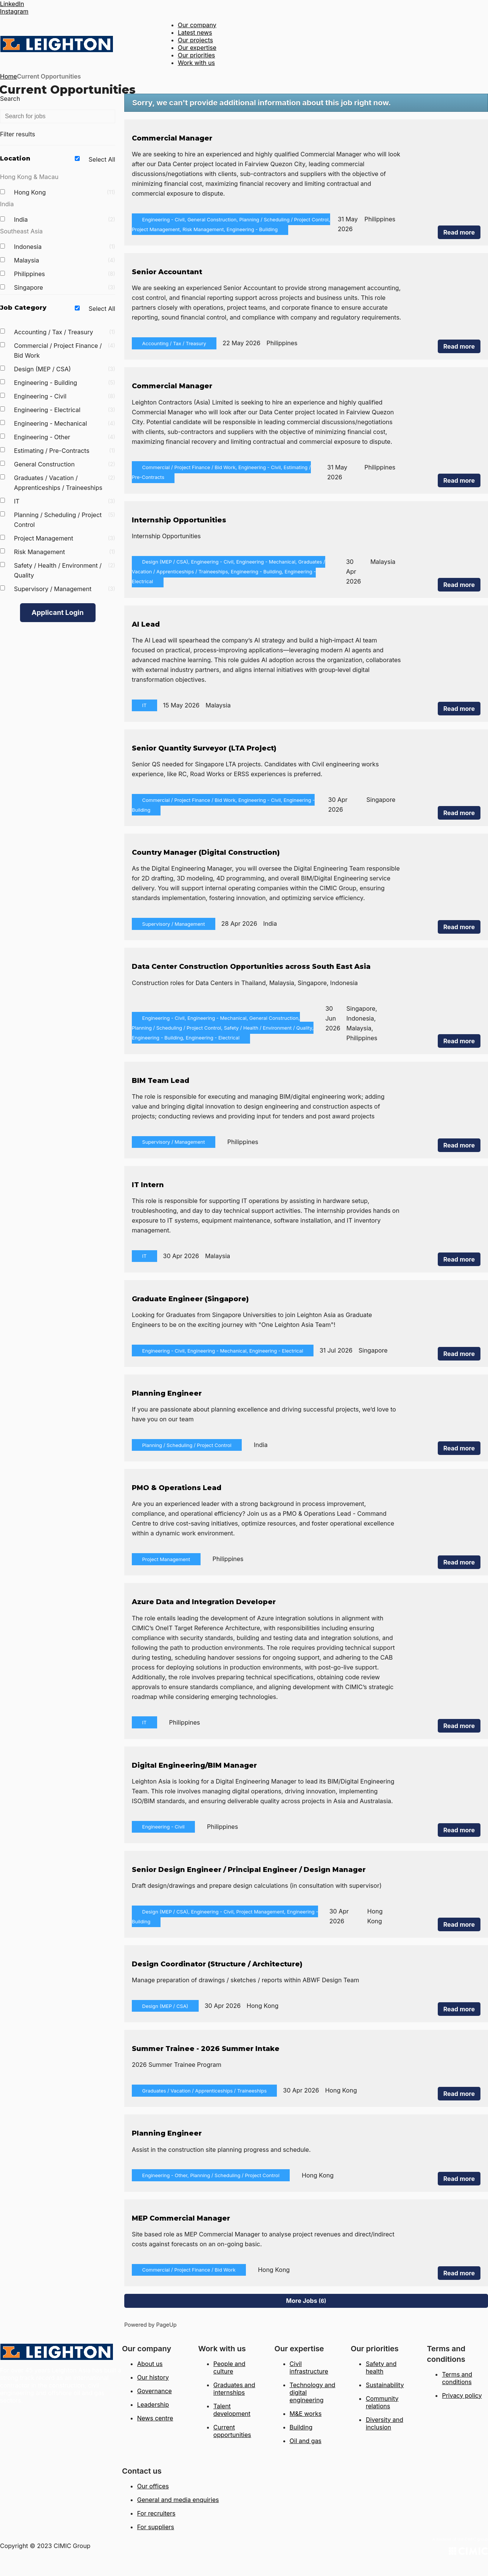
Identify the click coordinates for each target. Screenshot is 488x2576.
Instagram (14, 11)
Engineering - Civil (64, 396)
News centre (155, 2418)
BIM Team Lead (160, 1080)
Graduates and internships (234, 2388)
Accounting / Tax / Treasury (64, 332)
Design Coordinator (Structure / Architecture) (217, 1964)
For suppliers (155, 2527)
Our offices (153, 2486)
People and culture (229, 2367)
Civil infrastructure (309, 2367)
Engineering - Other (64, 437)
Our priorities (196, 55)
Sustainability (385, 2385)
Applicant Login (58, 612)
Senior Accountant (167, 272)
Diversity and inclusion (384, 2423)
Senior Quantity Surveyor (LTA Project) (204, 748)
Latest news (195, 32)
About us (150, 2364)
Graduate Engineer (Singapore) (190, 1299)
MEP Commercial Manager (181, 2218)
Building (301, 2427)
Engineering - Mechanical (64, 423)
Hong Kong (64, 192)
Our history (153, 2377)
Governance (154, 2391)
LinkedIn (12, 4)
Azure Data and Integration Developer (204, 1602)
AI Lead (146, 624)
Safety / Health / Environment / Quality (64, 570)
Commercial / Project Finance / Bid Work (64, 350)
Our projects (195, 40)
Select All (102, 159)
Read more (459, 232)
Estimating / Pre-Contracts (64, 451)
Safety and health (381, 2367)
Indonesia (64, 247)
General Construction (64, 464)
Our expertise (197, 47)
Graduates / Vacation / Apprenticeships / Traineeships (64, 483)
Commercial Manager (172, 138)
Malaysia (64, 260)
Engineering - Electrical (64, 410)
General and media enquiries (178, 2499)
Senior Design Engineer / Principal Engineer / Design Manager (249, 1870)
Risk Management (64, 552)
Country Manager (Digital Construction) (206, 852)
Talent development (231, 2409)
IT (64, 501)
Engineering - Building (64, 383)
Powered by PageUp (150, 2324)
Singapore (64, 287)
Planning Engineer (167, 1393)
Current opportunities (232, 2431)
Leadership (153, 2404)
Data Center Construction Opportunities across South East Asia (251, 966)
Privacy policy (462, 2395)
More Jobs (306, 2300)
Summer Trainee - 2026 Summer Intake (206, 2049)
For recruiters (156, 2513)
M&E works (306, 2413)
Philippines (64, 274)
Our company (197, 25)
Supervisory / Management (64, 589)
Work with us (196, 62)
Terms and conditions (457, 2378)
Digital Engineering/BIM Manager (194, 1765)
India (64, 219)
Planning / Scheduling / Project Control (64, 520)
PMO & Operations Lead (176, 1488)
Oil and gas (305, 2441)
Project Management (64, 538)
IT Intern (148, 1185)
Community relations (382, 2402)
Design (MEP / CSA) (64, 369)
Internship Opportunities (179, 520)
